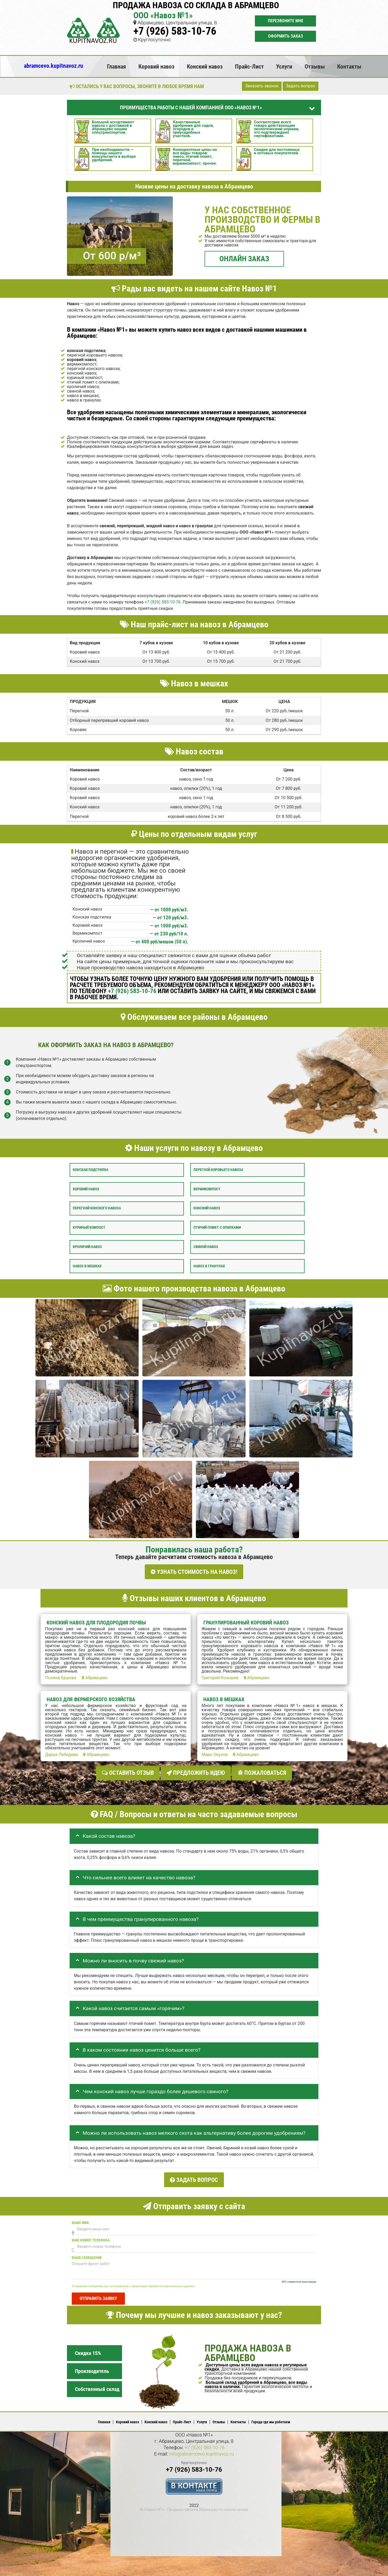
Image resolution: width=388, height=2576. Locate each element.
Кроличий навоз (87, 1246)
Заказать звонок (261, 85)
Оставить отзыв (128, 1771)
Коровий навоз (156, 66)
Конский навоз (205, 66)
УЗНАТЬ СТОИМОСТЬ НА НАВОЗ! (194, 1572)
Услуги (284, 66)
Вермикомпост (206, 1189)
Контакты (349, 66)
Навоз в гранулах (209, 1266)
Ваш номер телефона (91, 2236)
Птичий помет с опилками (217, 1227)
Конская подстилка (90, 1169)
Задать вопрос (300, 85)
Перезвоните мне (285, 20)
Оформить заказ (285, 36)
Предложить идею (195, 1771)
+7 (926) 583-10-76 (174, 31)
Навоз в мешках (87, 1266)
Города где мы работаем (270, 2418)
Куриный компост (89, 1227)
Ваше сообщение (87, 2253)
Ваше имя (80, 2218)
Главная (116, 66)
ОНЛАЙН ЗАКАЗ (244, 258)
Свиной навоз (205, 1246)
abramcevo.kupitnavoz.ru (53, 65)
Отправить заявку (98, 2294)
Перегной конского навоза (97, 1208)
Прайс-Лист (249, 66)
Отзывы (315, 66)
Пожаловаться (262, 1771)
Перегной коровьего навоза (218, 1169)
